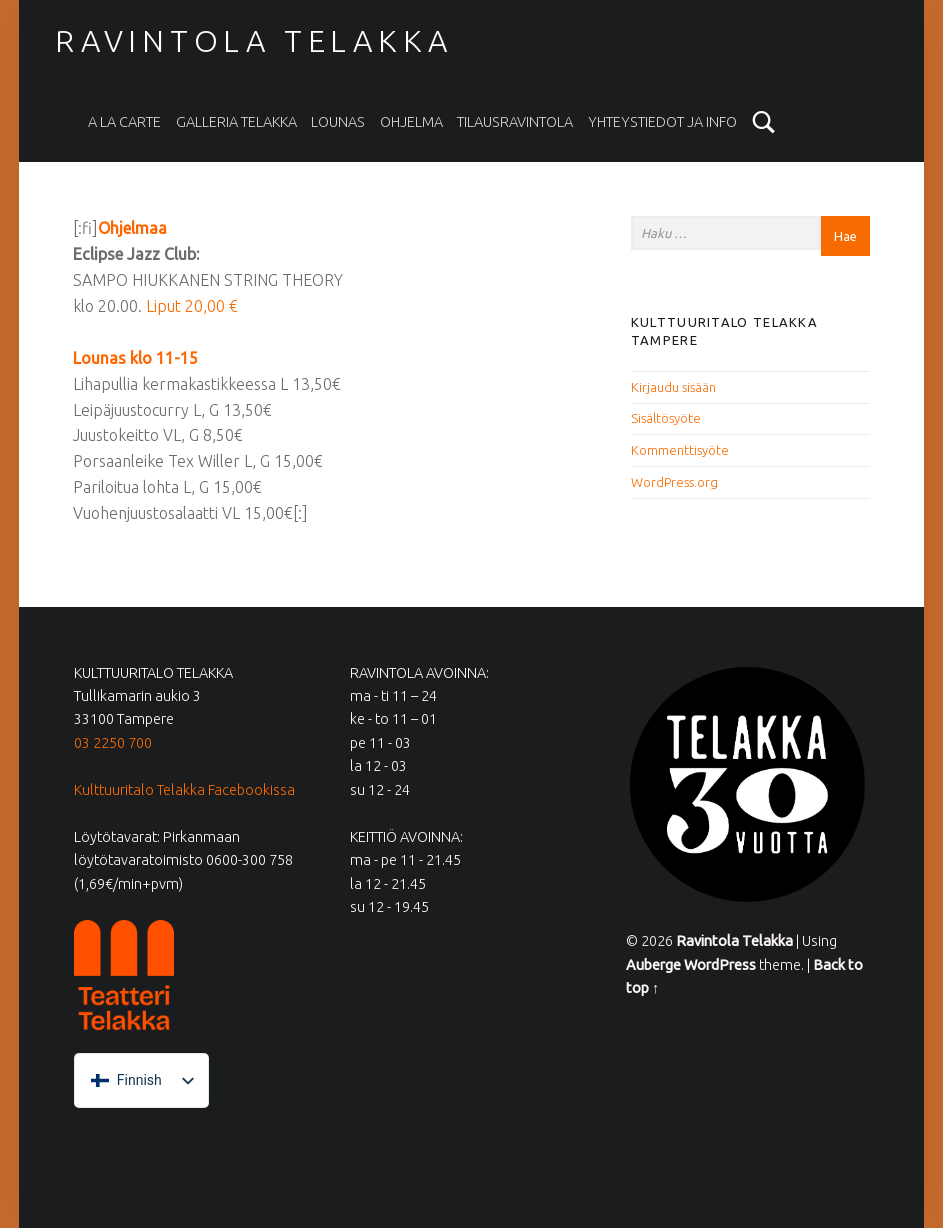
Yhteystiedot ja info (662, 122)
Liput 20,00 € (194, 306)
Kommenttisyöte (680, 450)
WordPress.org (674, 482)
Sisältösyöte (666, 418)
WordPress (720, 965)
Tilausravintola (515, 122)
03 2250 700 (113, 743)
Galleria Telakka (236, 122)
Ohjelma (411, 122)
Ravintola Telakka (254, 41)
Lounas (338, 122)
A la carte (124, 122)
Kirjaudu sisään (673, 387)
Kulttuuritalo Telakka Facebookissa (184, 790)
